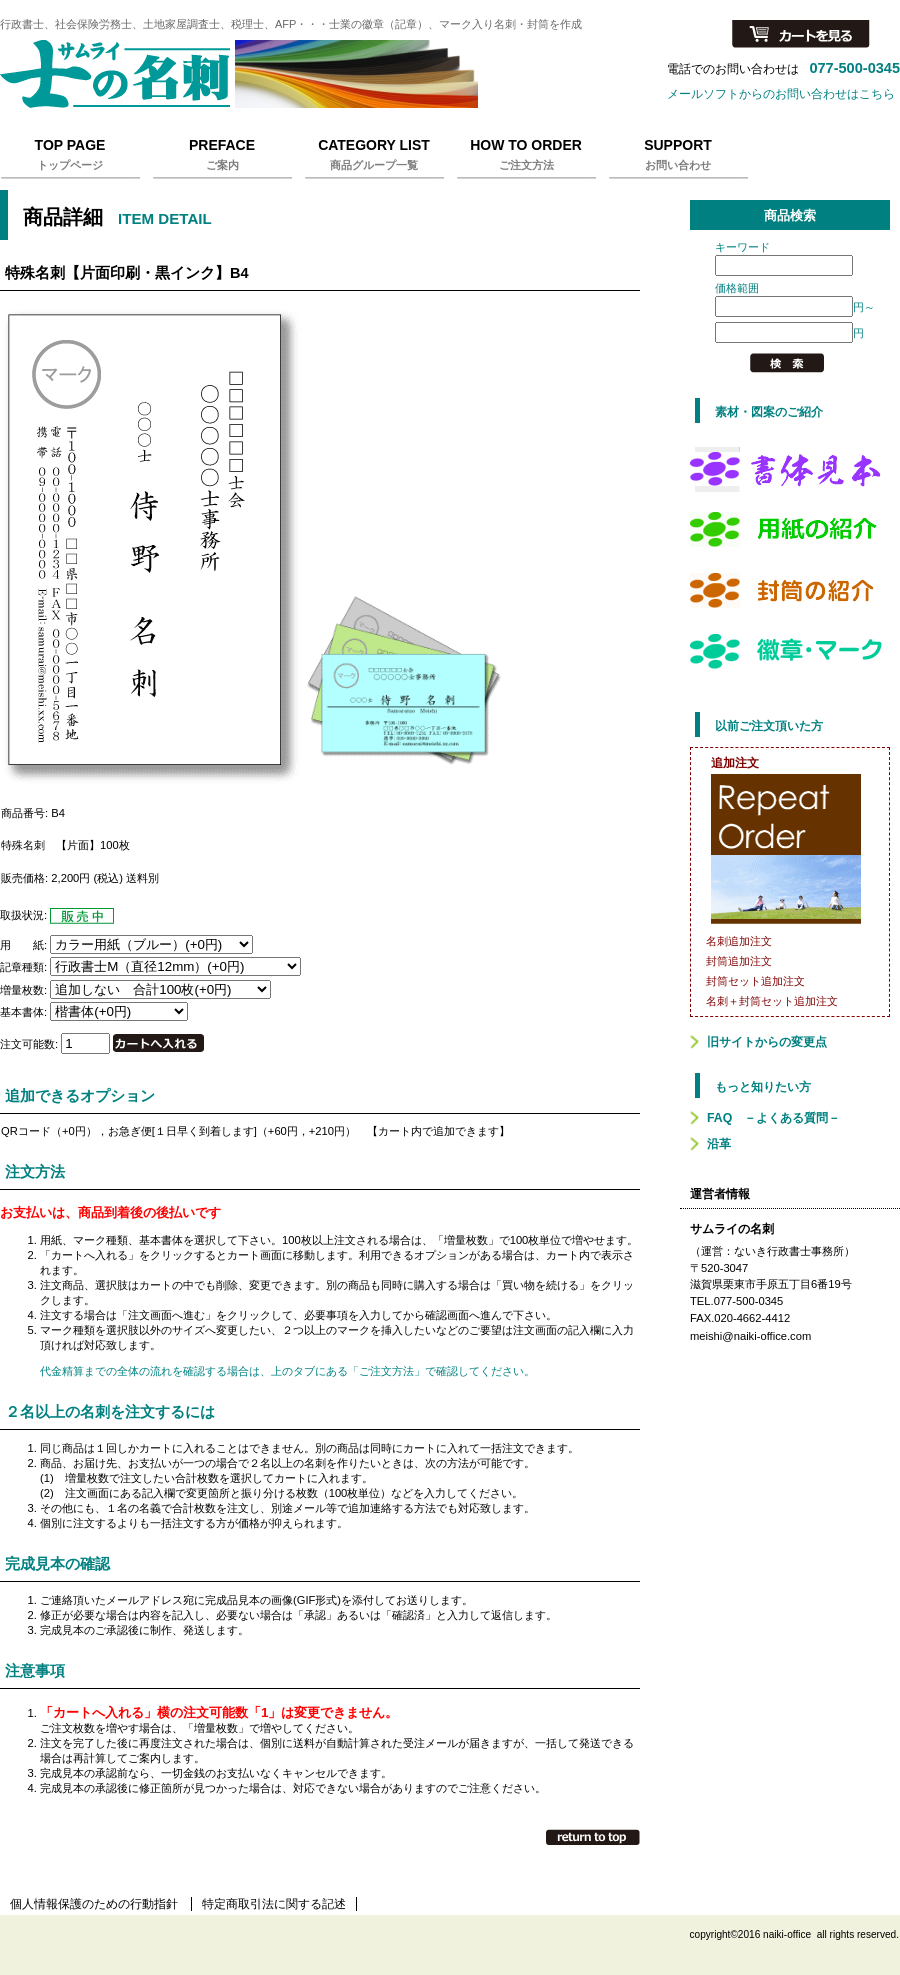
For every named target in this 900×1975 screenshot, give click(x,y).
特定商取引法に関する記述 (274, 1904)
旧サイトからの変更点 (767, 1042)
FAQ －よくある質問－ (773, 1118)
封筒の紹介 (790, 590)
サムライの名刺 (250, 74)
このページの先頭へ (593, 1837)
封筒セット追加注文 (755, 981)
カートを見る (801, 35)
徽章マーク (790, 651)
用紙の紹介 (790, 529)
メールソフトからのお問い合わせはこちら (781, 94)
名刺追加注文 (739, 941)
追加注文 (735, 763)
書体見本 (790, 468)
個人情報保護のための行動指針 (94, 1904)
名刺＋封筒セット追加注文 (772, 1001)
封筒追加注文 (739, 961)
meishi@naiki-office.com (750, 1336)
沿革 (719, 1144)
